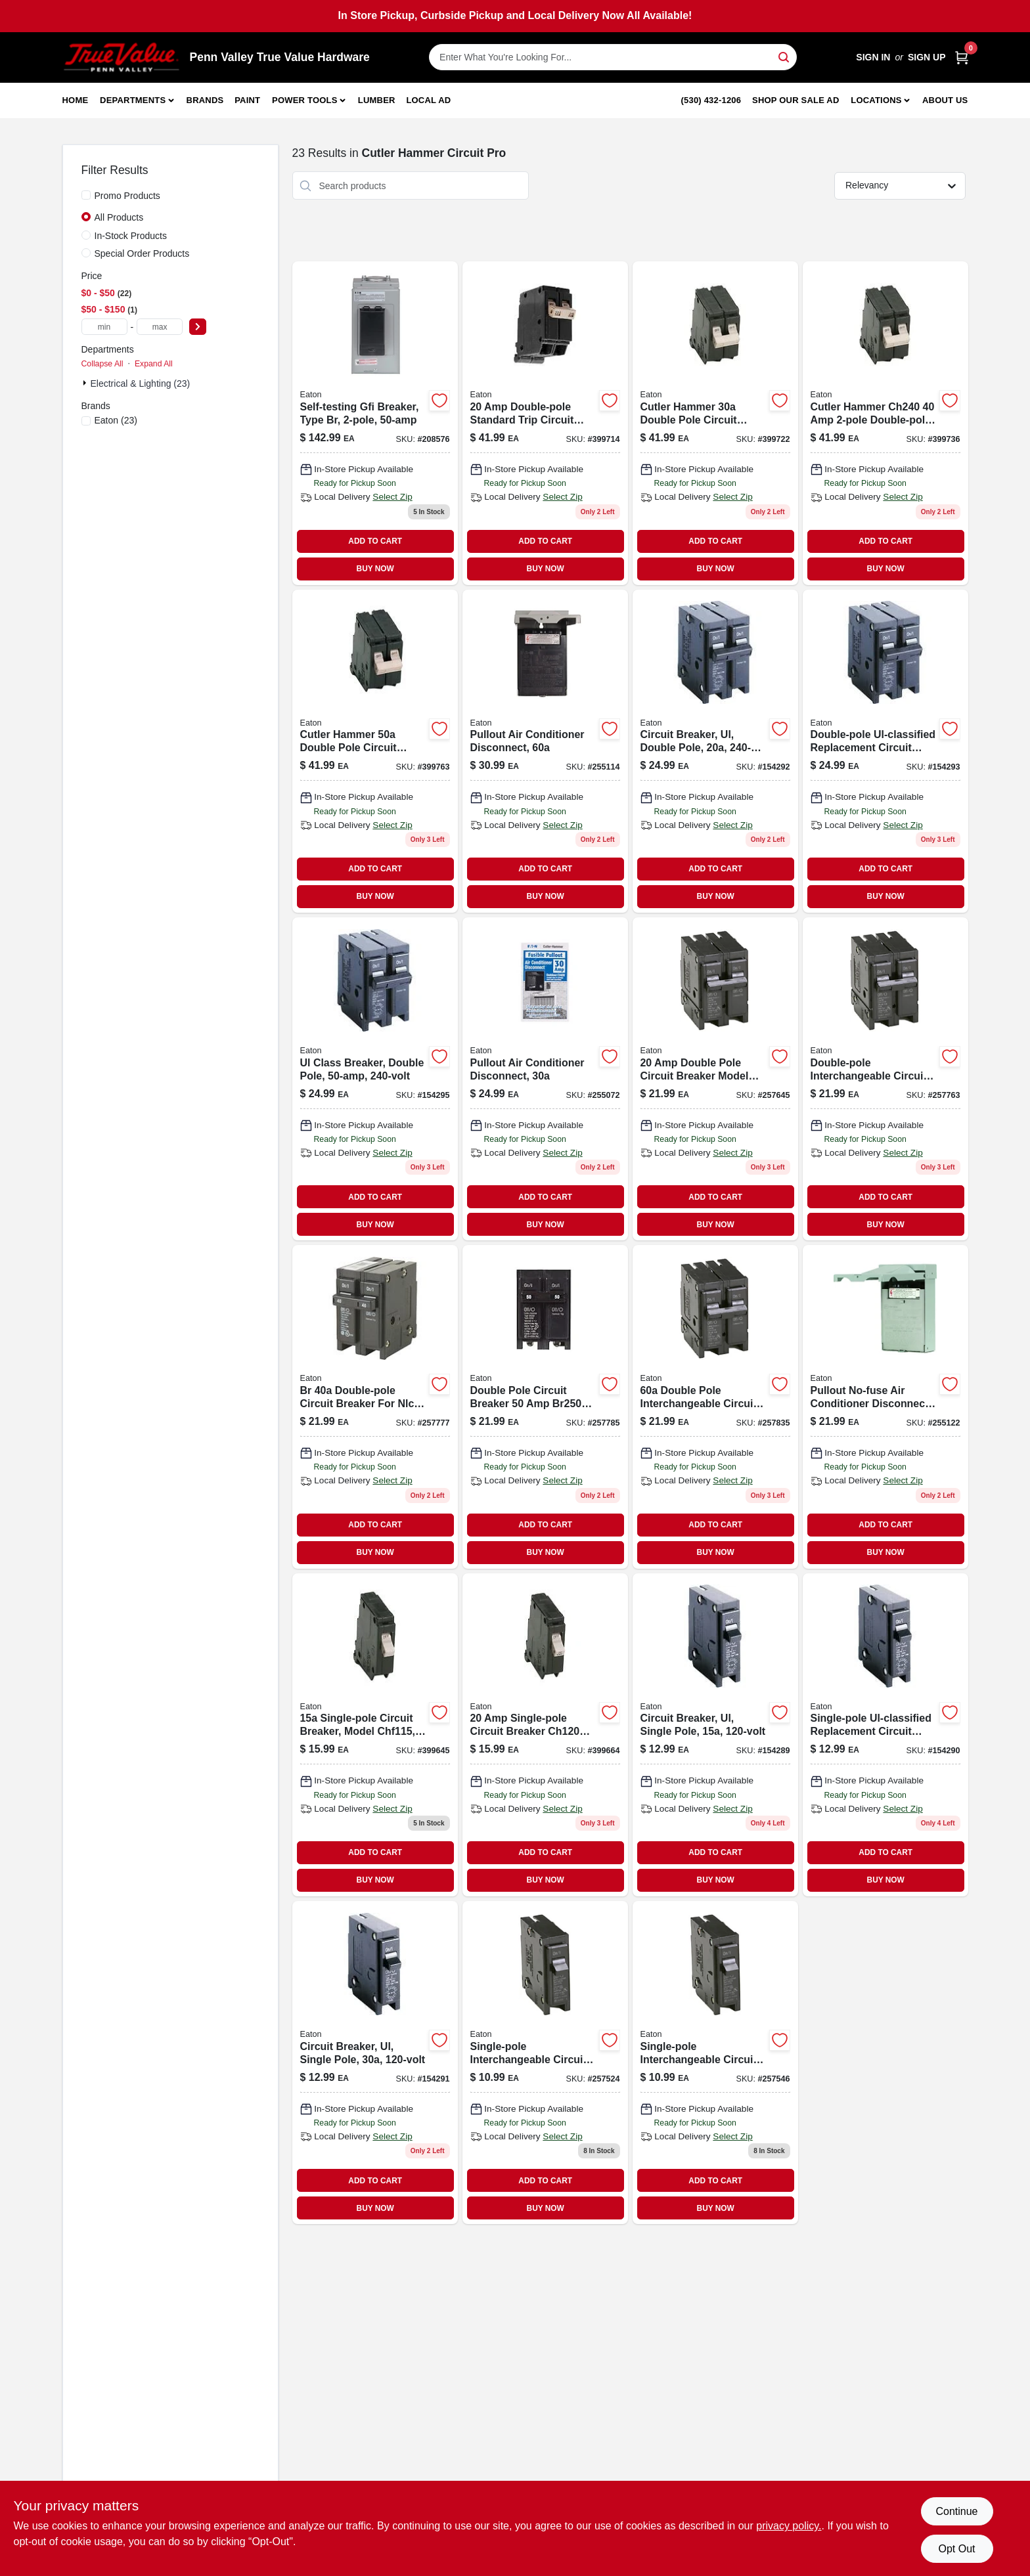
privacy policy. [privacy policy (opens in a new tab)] (788, 2525)
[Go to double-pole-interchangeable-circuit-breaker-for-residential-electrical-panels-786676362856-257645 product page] (715, 1078)
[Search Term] (613, 57)
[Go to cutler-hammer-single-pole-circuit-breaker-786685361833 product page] (375, 1734)
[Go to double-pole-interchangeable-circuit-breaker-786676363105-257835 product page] (715, 1406)
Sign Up (927, 57)
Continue (956, 2511)
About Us (945, 100)
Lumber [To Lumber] (376, 100)
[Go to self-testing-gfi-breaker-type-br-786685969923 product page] (375, 422)
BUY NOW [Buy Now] (375, 568)
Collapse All (102, 363)
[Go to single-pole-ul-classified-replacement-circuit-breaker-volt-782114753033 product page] (885, 1734)
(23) (116, 420)
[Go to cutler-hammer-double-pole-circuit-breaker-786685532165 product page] (885, 422)
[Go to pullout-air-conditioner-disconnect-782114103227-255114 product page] (545, 751)
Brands (205, 100)
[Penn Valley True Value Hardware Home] (121, 57)
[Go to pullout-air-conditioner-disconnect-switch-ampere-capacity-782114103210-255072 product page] (545, 1078)
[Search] (784, 56)
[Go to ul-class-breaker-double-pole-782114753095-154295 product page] (375, 1078)
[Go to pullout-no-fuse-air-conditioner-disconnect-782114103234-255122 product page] (885, 1406)
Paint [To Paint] (247, 100)
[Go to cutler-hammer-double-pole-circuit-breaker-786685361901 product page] (715, 422)
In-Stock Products (131, 235)
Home (75, 100)
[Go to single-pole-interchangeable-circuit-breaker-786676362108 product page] (715, 2062)
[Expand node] (86, 382)
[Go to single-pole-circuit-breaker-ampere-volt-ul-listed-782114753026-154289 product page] (715, 1734)
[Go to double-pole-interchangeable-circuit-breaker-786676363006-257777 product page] (375, 1406)
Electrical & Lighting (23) (140, 383)
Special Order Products (142, 253)
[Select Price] (197, 326)
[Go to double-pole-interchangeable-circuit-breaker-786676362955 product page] (885, 1078)
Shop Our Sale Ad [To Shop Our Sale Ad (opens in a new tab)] (796, 100)
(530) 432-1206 (711, 100)
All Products (119, 217)
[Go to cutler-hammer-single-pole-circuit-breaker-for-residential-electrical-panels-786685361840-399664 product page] (545, 1734)
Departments (133, 100)
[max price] (160, 326)
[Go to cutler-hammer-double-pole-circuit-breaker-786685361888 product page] (545, 422)
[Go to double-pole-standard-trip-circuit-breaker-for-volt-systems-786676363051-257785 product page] (545, 1406)
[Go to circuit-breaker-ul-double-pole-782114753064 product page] (715, 751)
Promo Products (127, 195)
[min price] (104, 326)
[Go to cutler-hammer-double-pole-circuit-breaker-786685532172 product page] (375, 751)
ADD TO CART (375, 541)
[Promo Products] (86, 195)
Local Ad (428, 100)
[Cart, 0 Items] (961, 57)
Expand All (154, 363)
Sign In (873, 57)
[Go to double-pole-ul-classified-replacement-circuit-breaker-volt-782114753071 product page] (885, 751)
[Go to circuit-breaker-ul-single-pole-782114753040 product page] (375, 2062)
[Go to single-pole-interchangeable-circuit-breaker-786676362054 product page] (545, 2062)
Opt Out (956, 2548)
